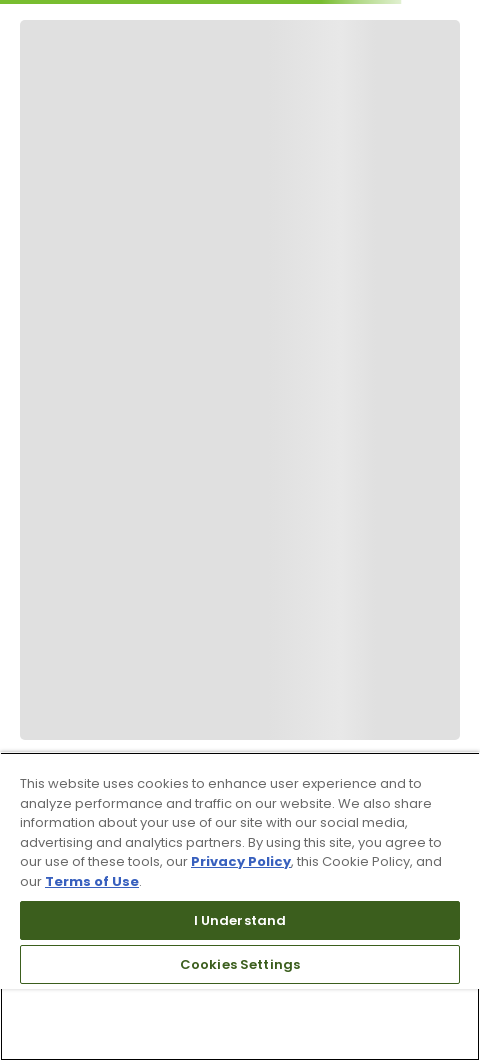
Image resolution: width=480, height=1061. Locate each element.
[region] (240, 906)
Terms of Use (92, 881)
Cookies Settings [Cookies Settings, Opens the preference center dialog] (240, 964)
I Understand (240, 920)
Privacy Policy (241, 861)
